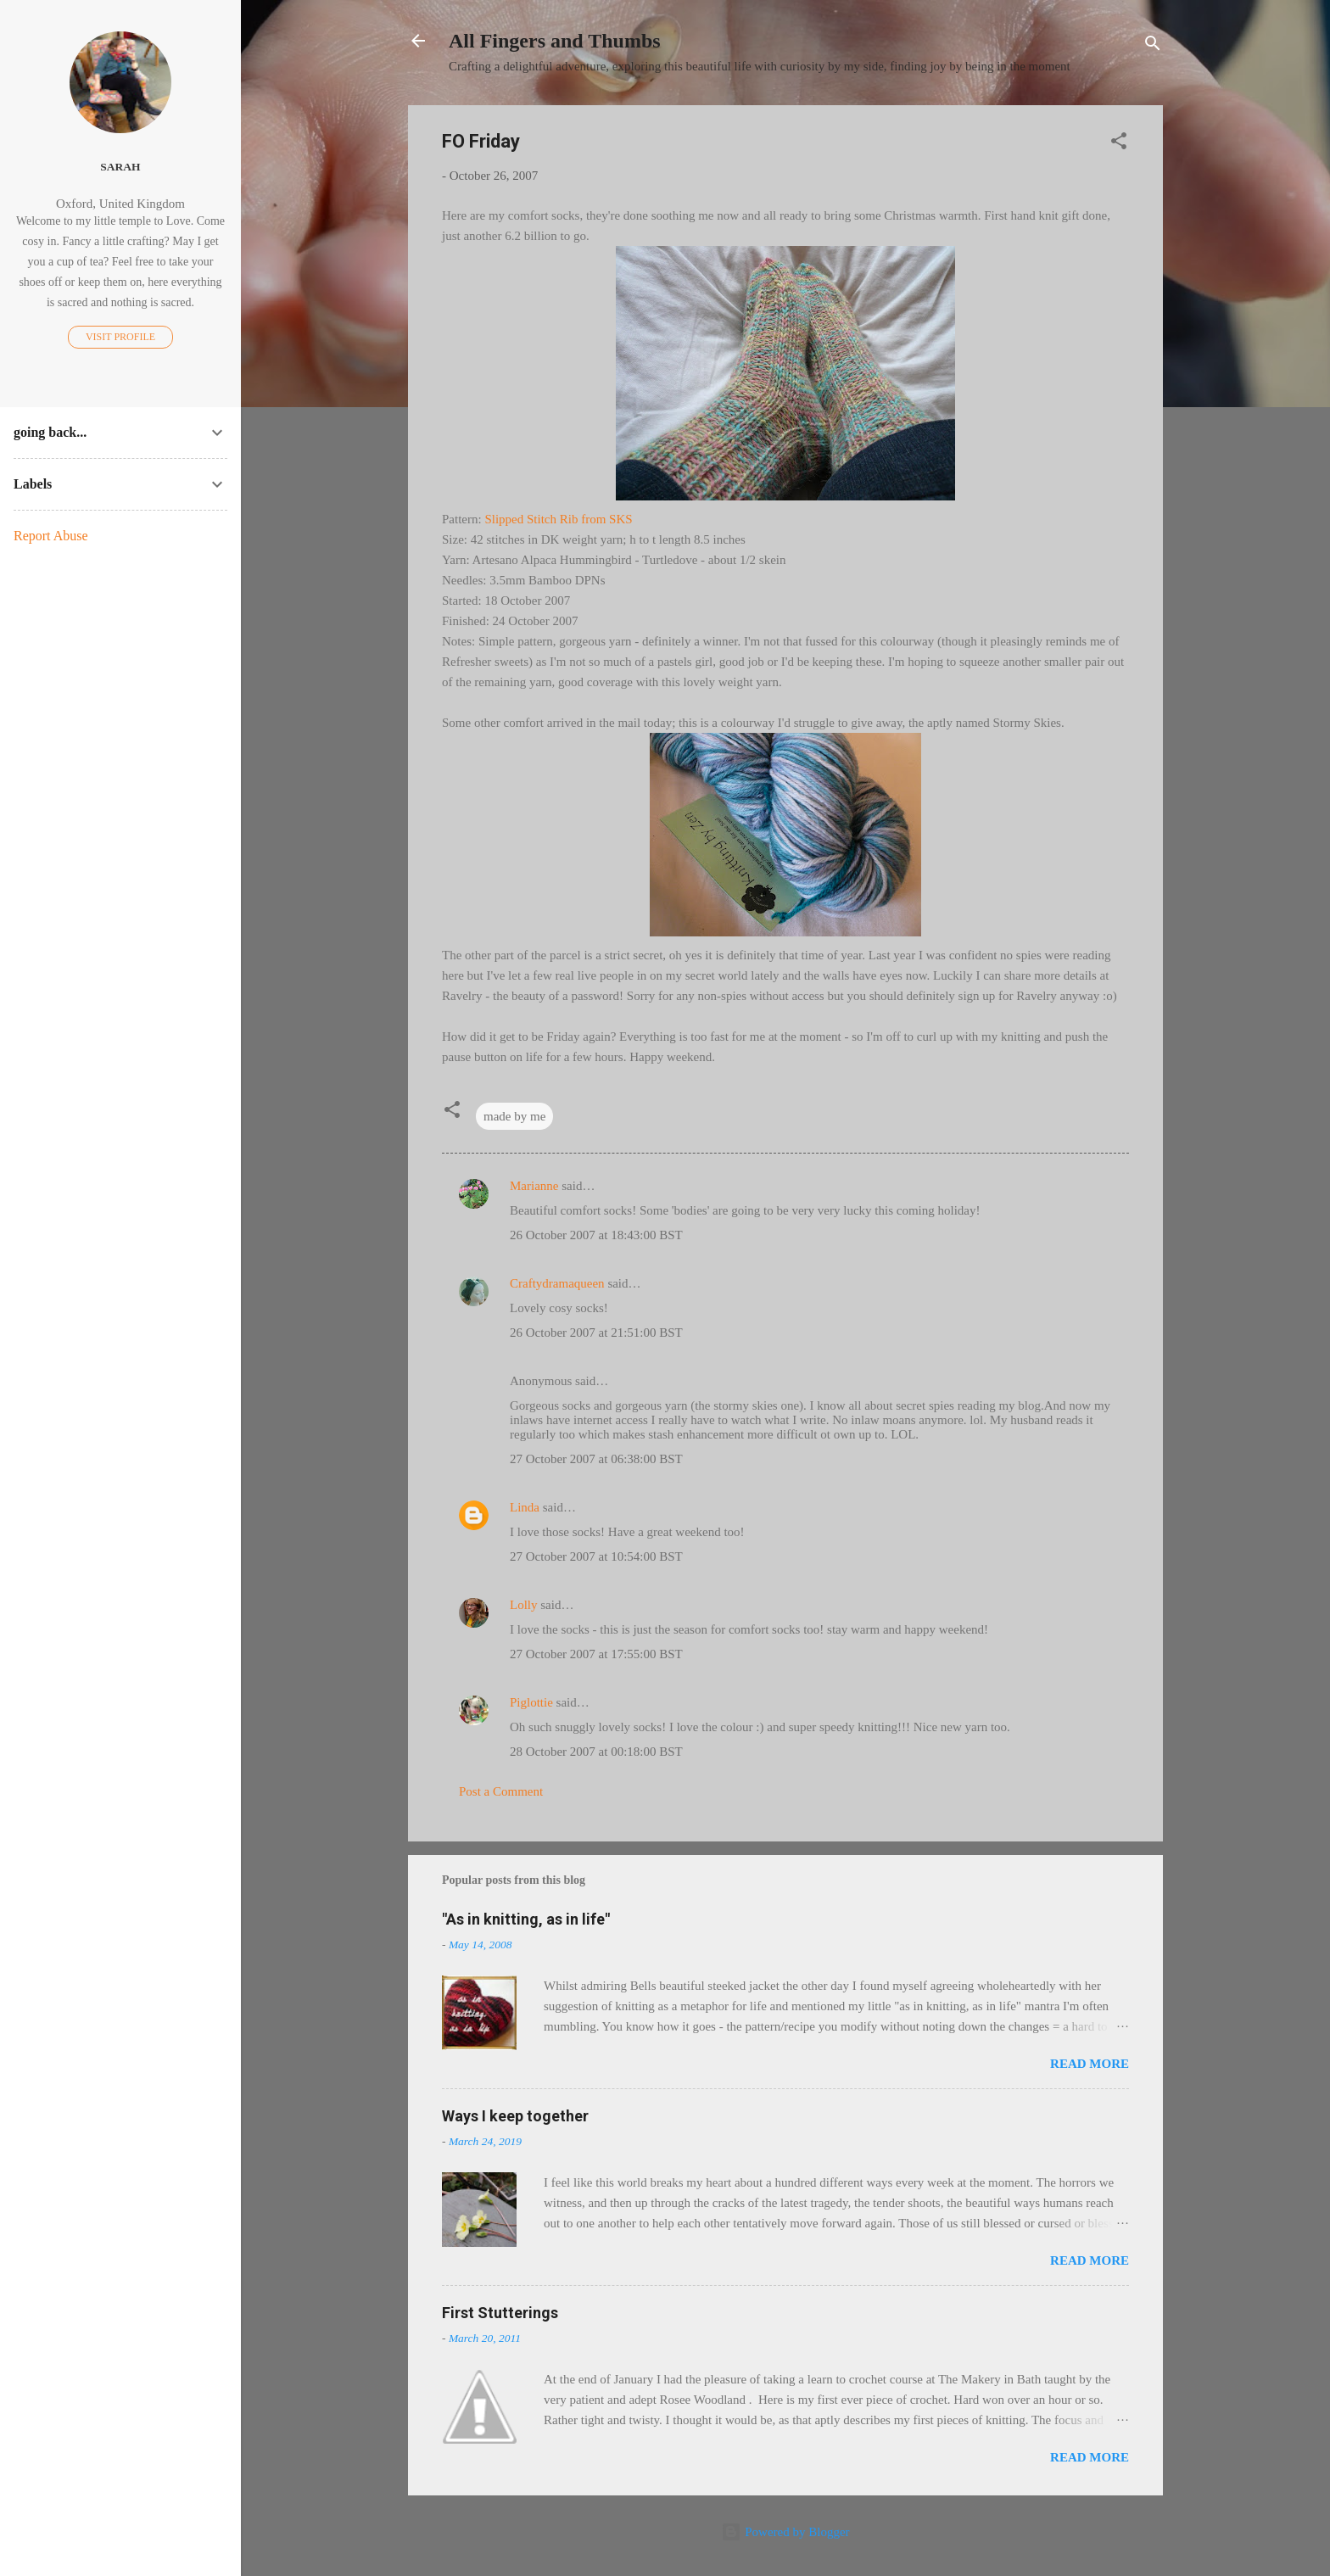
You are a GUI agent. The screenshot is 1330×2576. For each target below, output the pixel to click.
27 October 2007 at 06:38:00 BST (596, 1459)
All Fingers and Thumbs (555, 41)
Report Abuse (51, 535)
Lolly (524, 1605)
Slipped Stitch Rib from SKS (558, 519)
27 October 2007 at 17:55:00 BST (596, 1654)
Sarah (120, 166)
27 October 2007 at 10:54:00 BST (596, 1556)
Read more (1089, 2063)
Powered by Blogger (785, 2532)
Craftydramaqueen (557, 1283)
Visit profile (120, 337)
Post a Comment (501, 1791)
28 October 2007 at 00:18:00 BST (596, 1751)
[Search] (1153, 46)
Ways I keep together (515, 2116)
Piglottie (531, 1702)
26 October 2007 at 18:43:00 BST (596, 1235)
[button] (1119, 144)
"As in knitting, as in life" (526, 1919)
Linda (524, 1507)
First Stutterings (500, 2313)
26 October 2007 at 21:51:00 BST (596, 1332)
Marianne (534, 1186)
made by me (514, 1116)
